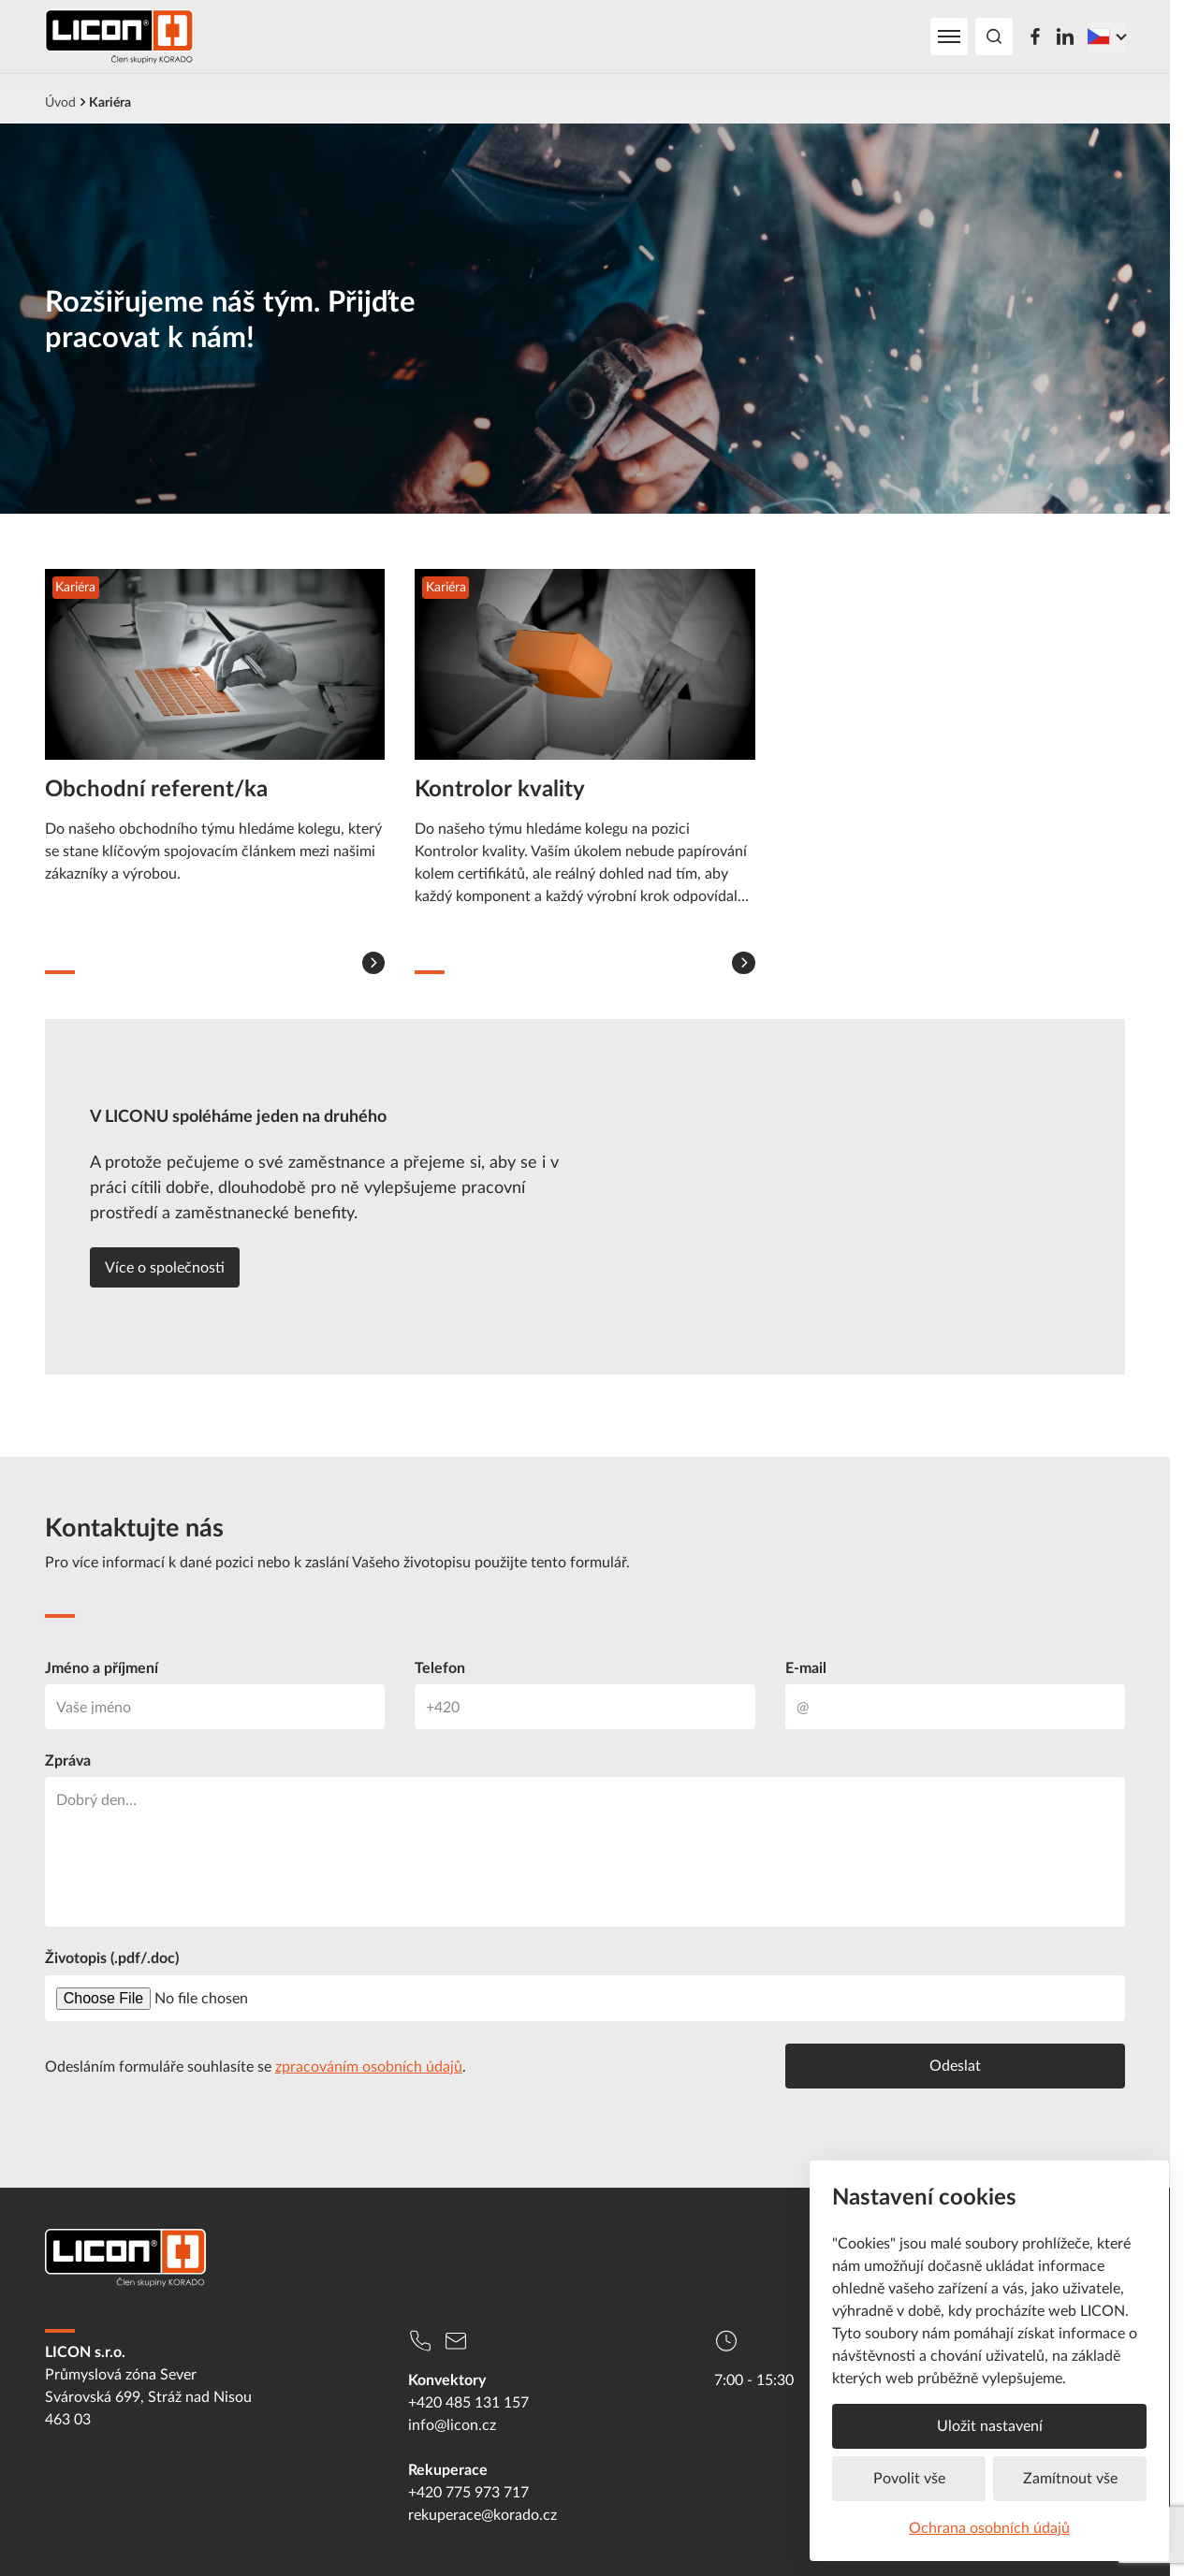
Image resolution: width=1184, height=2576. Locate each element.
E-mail (805, 1667)
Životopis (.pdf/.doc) (112, 1957)
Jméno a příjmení (101, 1667)
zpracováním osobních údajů (368, 2066)
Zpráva (68, 1760)
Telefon (440, 1667)
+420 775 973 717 (468, 2491)
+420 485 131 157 (468, 2402)
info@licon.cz (452, 2424)
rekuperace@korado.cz (482, 2514)
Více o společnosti (165, 1267)
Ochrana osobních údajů (989, 2527)
